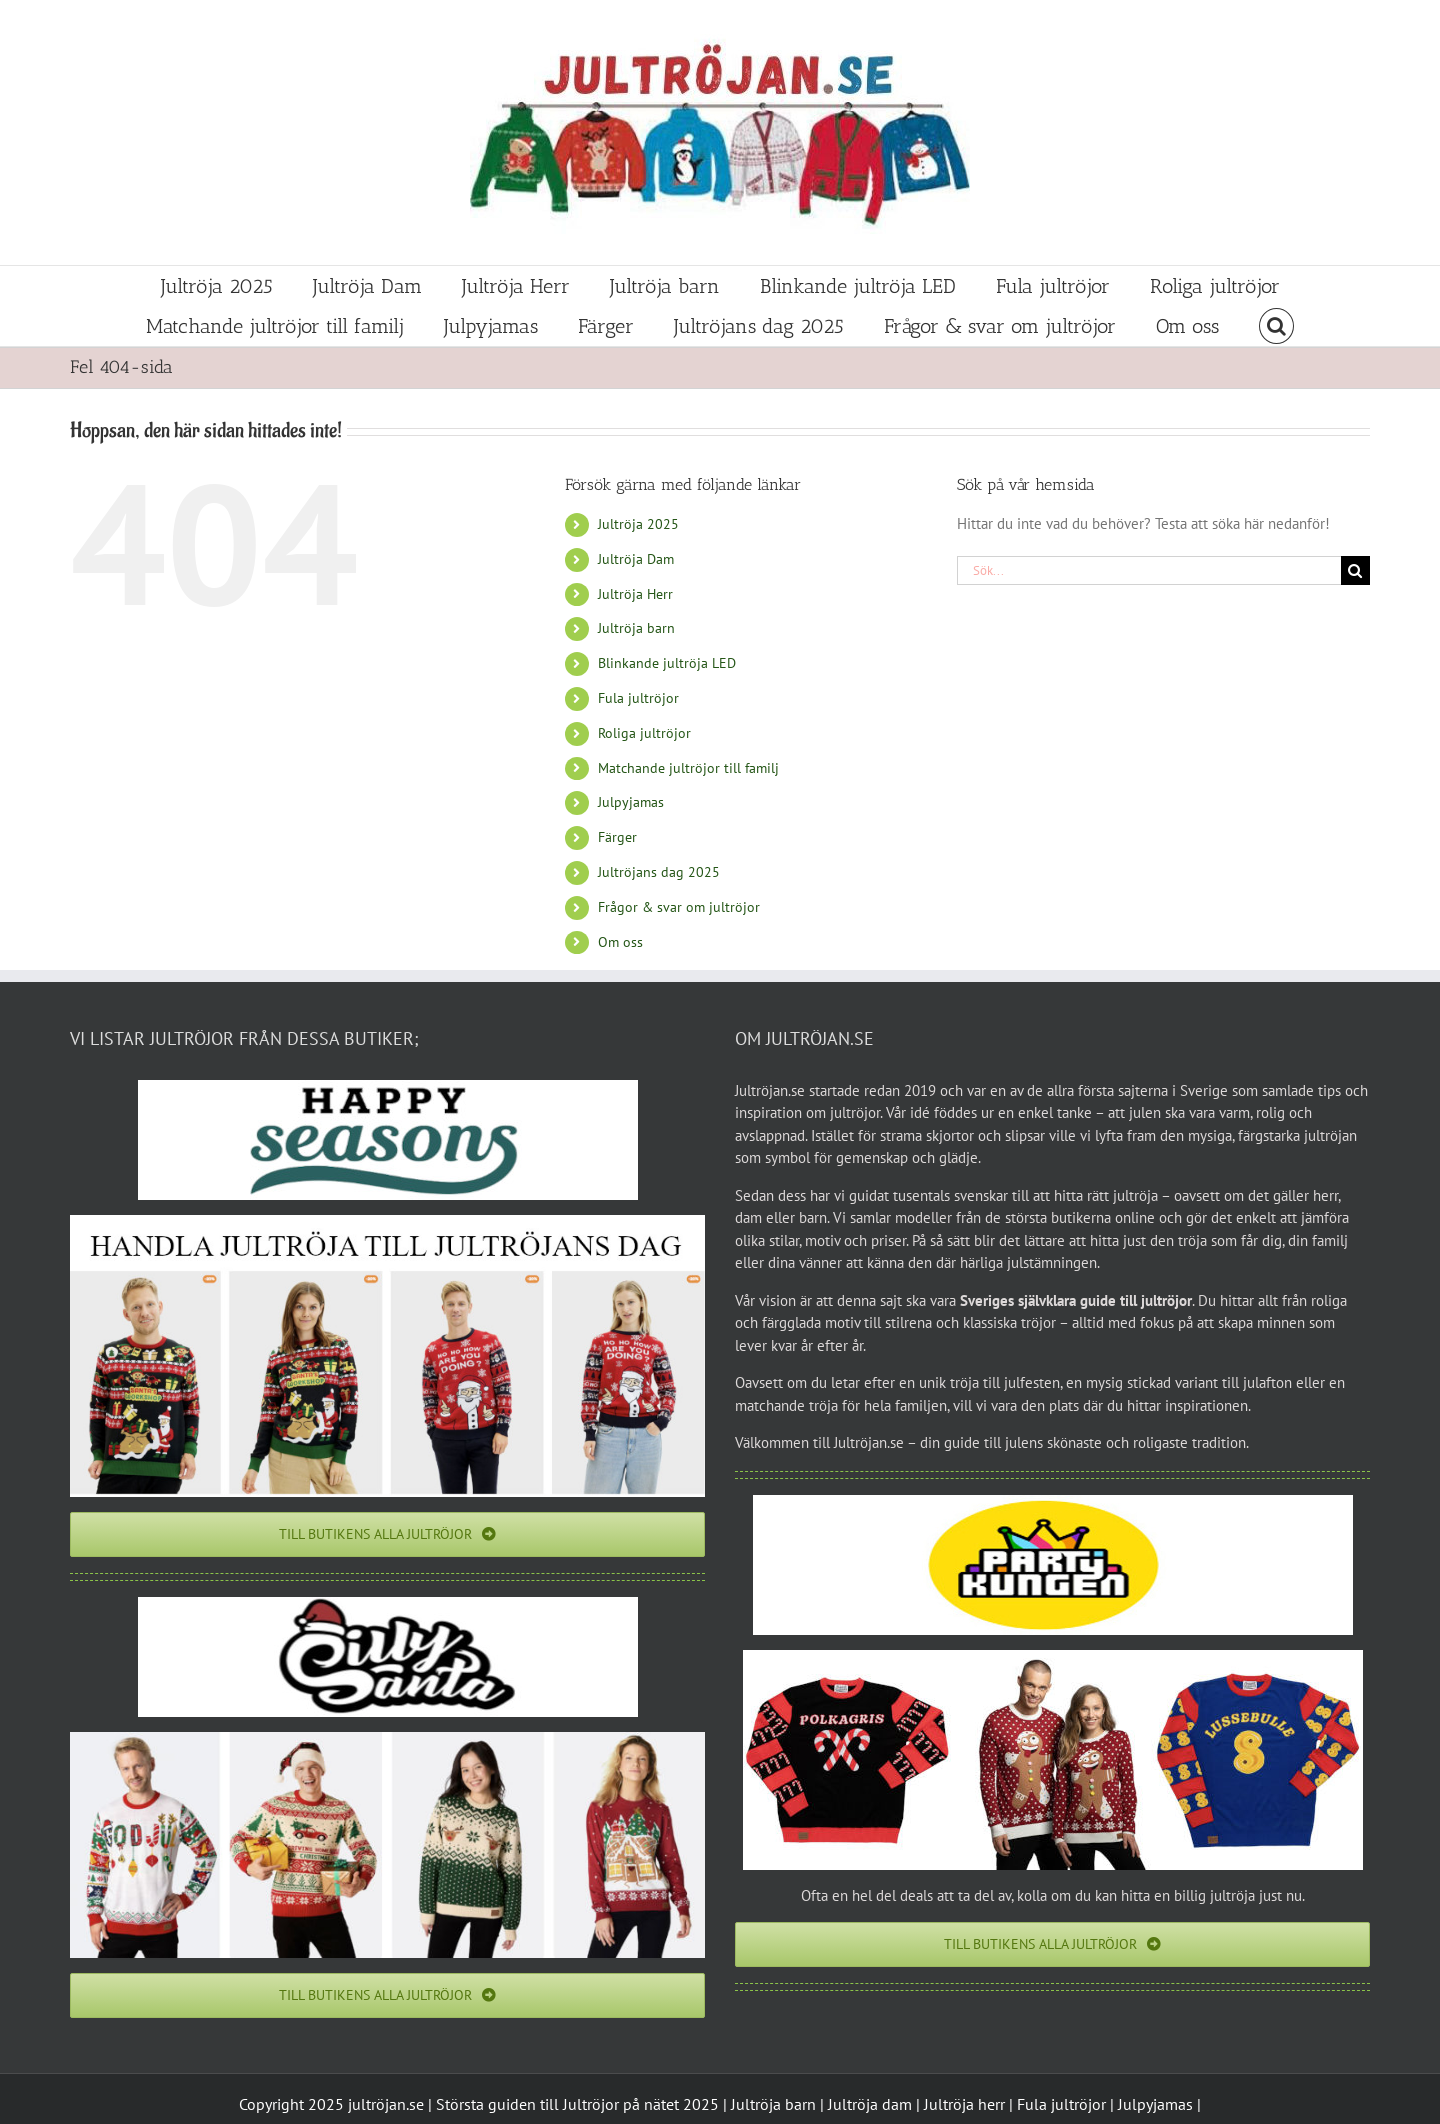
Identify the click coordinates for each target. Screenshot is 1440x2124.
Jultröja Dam (636, 559)
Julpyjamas (631, 802)
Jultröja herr (964, 2104)
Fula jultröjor (638, 698)
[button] (1276, 326)
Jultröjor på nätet (621, 2104)
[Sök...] (1149, 570)
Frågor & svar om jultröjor (679, 907)
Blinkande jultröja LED (667, 663)
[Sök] (1355, 570)
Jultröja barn (636, 628)
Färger (617, 837)
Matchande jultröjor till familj (688, 768)
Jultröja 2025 (638, 524)
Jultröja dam (870, 2104)
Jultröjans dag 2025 (659, 872)
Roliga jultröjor (644, 733)
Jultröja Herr (635, 594)
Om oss (620, 942)
